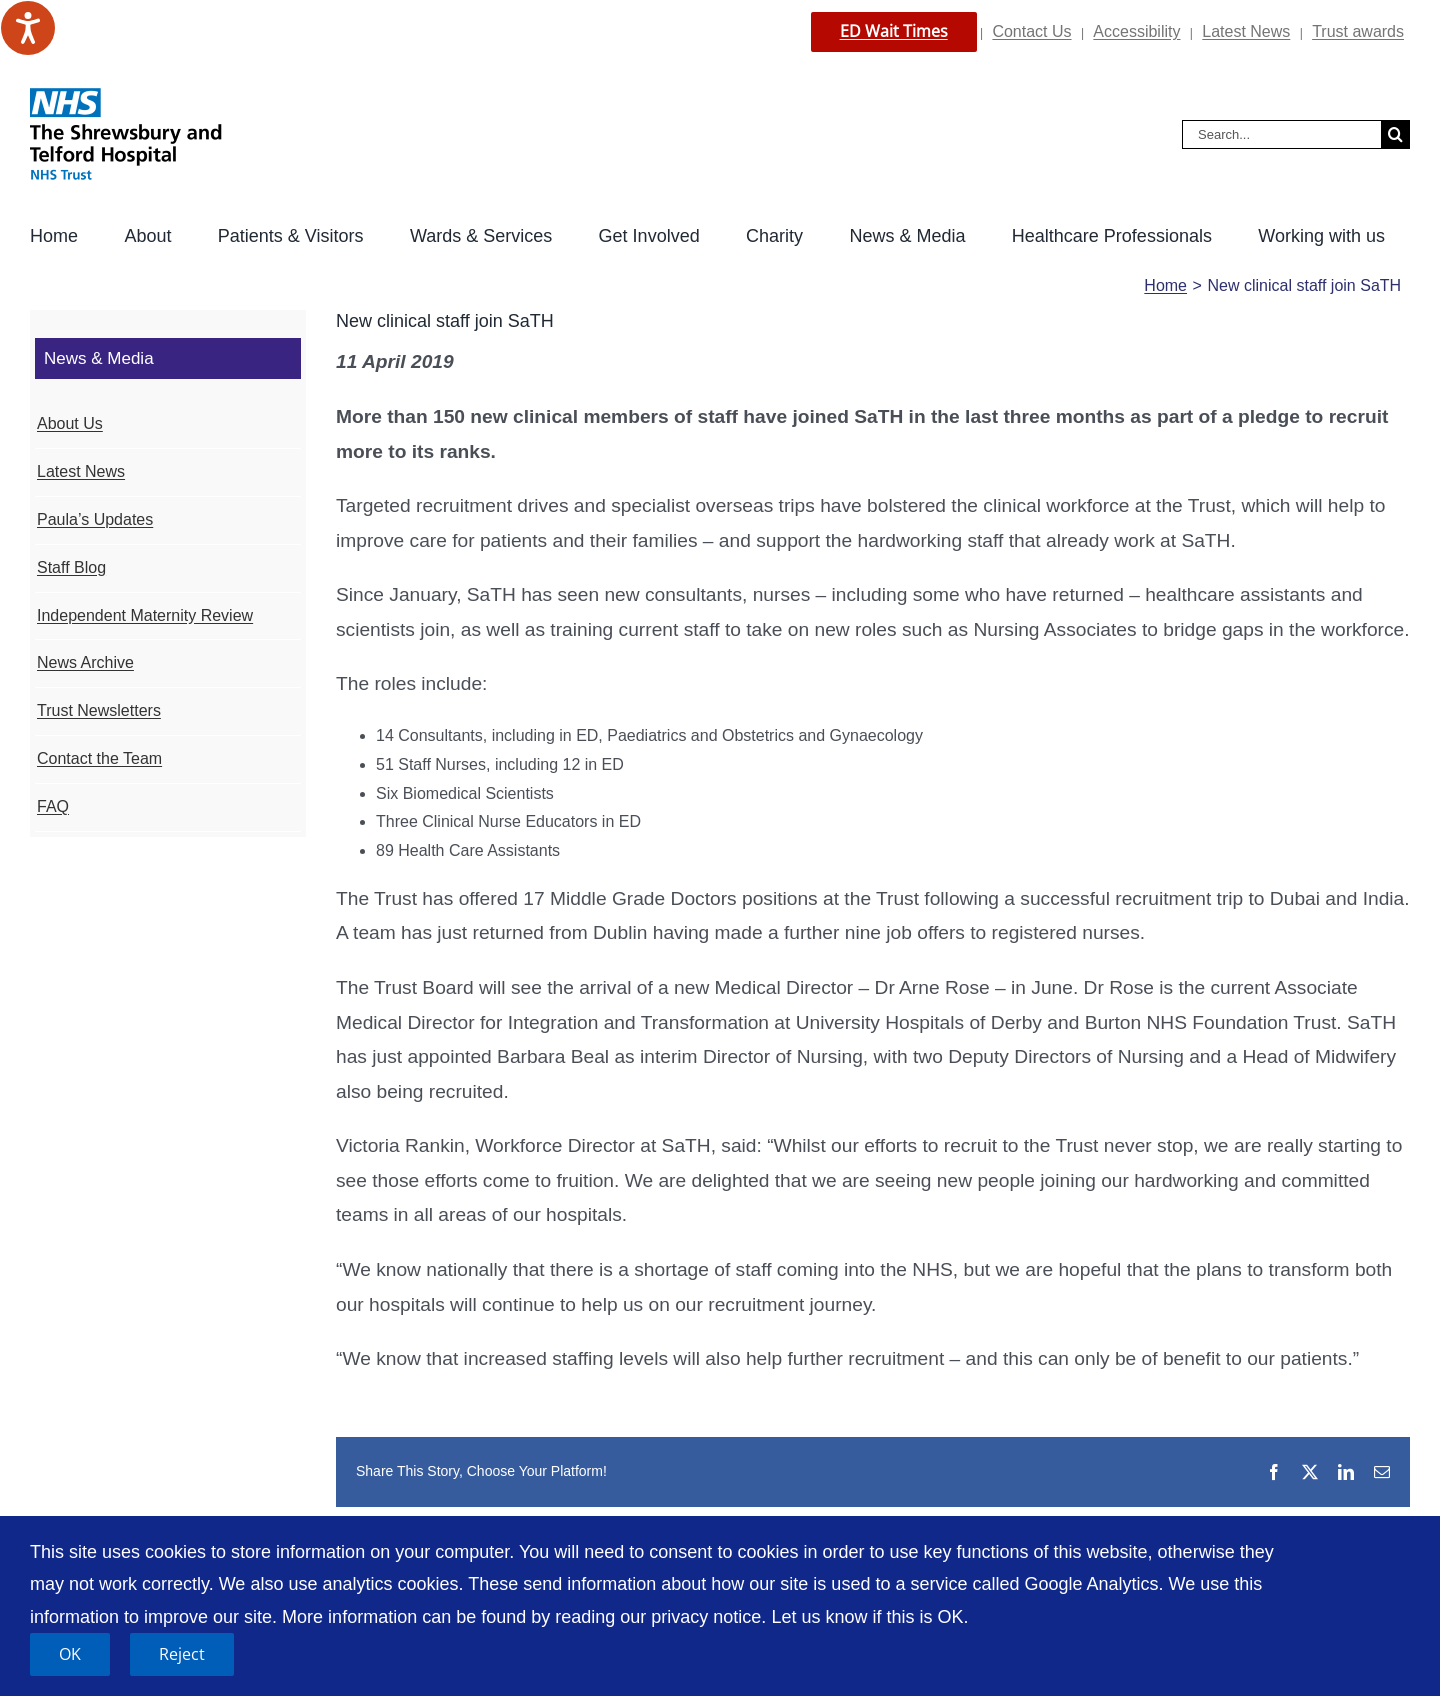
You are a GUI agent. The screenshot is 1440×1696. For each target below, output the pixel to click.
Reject (182, 1654)
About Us (70, 423)
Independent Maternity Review (145, 615)
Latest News (1246, 31)
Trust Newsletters (99, 710)
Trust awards (1358, 31)
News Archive (85, 662)
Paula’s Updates (95, 519)
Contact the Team (99, 758)
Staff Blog (71, 567)
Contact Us (1031, 31)
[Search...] (1281, 134)
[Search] (1395, 134)
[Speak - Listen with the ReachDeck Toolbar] (28, 28)
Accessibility (1136, 31)
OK (70, 1654)
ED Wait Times (894, 31)
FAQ (53, 806)
